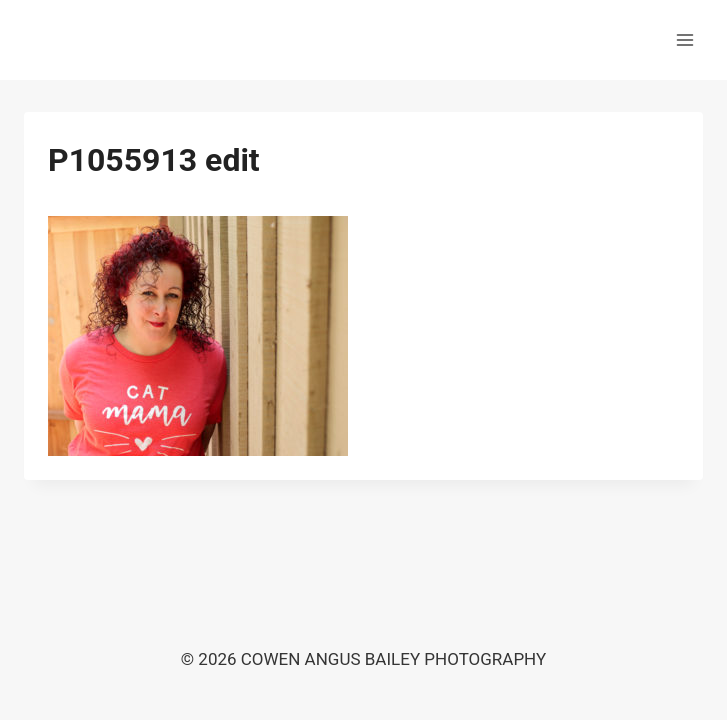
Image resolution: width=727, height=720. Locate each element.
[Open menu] (684, 39)
